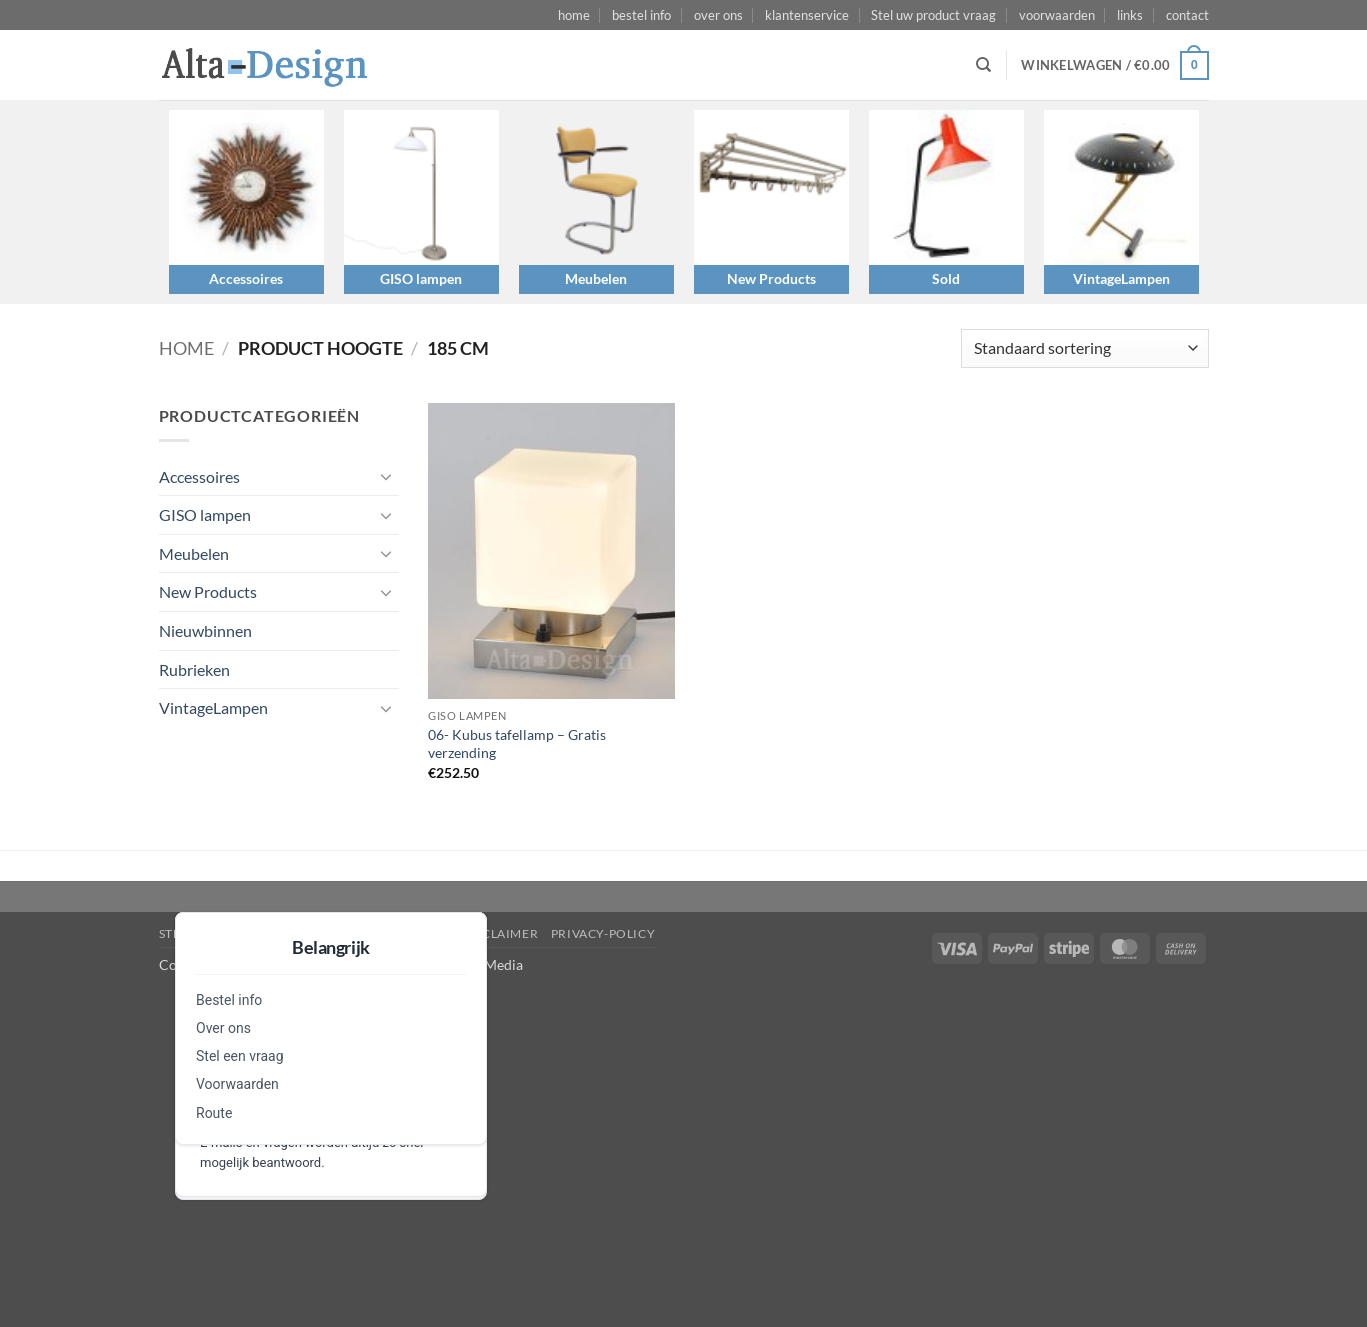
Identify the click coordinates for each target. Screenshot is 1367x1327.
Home (186, 348)
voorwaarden (1057, 15)
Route (214, 1113)
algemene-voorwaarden (360, 933)
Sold (946, 278)
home (574, 15)
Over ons (223, 1028)
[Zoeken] (983, 65)
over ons (718, 15)
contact (1187, 15)
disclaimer (499, 933)
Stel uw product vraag (933, 15)
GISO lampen (421, 278)
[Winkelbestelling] (1084, 348)
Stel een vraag (240, 1056)
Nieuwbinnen (205, 630)
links (1130, 15)
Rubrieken (194, 669)
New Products (771, 278)
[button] (1114, 66)
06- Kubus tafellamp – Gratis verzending (517, 744)
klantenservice (807, 15)
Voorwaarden (237, 1084)
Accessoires (246, 278)
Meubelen (596, 278)
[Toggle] (387, 476)
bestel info (641, 15)
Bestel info (229, 1000)
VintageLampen (1121, 278)
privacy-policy (603, 933)
